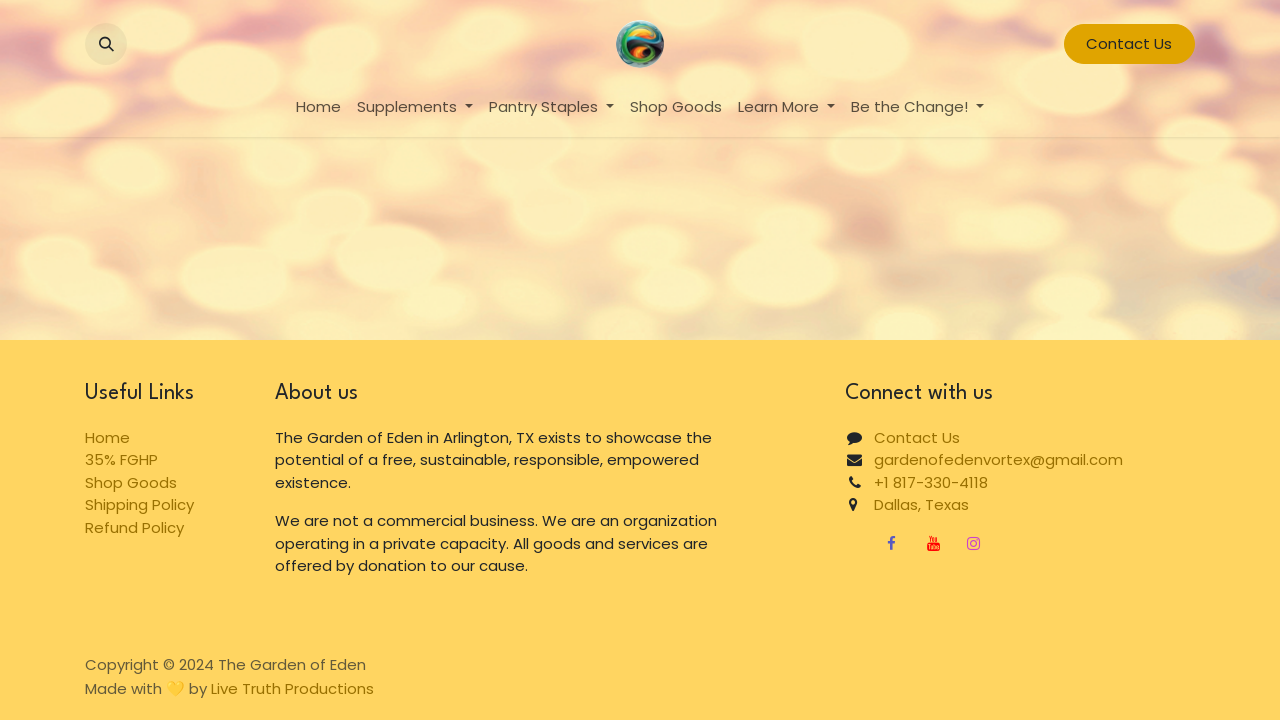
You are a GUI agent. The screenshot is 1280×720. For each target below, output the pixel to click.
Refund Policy (134, 527)
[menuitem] (318, 107)
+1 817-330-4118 (931, 482)
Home (107, 437)
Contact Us (1129, 43)
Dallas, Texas (913, 504)
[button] (106, 44)
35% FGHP (121, 459)
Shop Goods (131, 482)
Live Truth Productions (292, 688)
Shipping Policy (139, 504)
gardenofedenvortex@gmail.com (998, 459)
